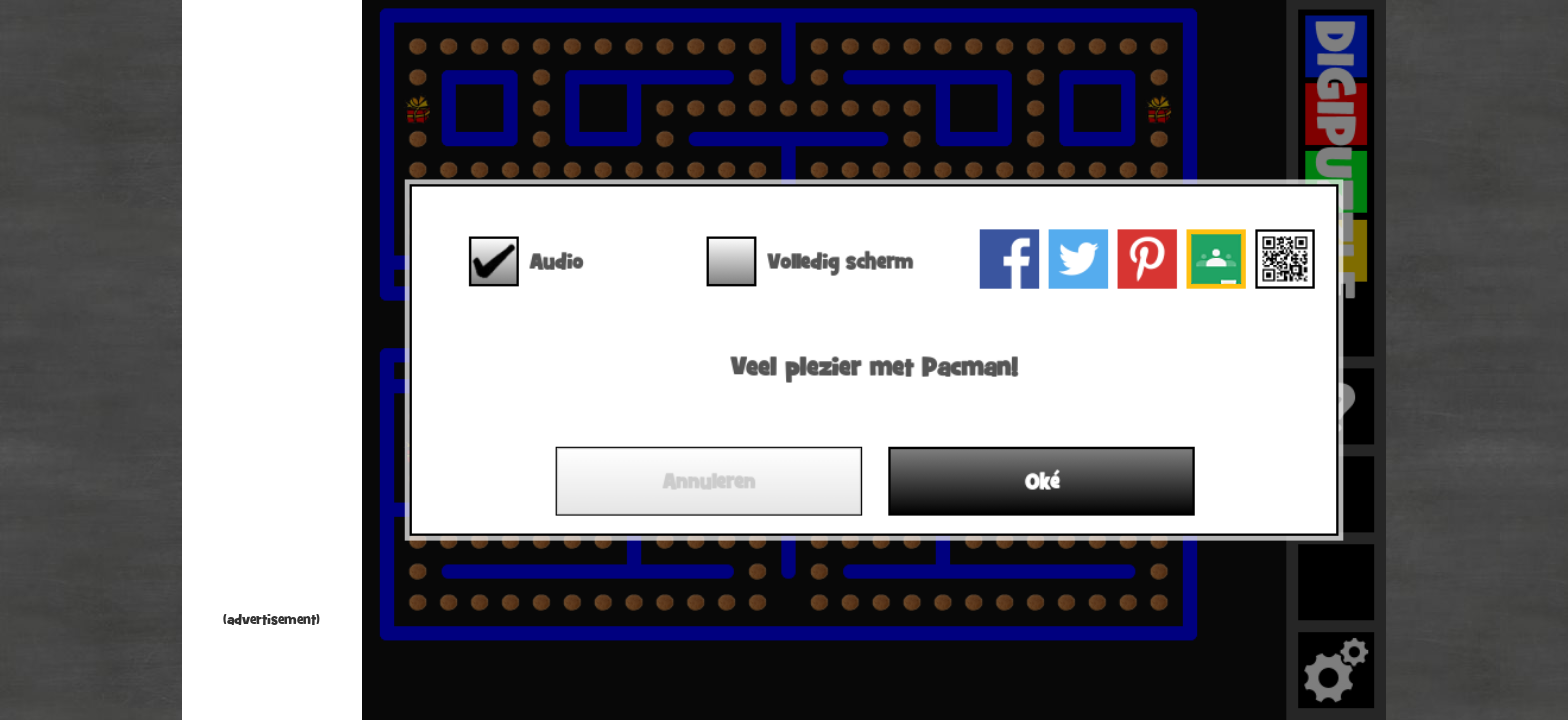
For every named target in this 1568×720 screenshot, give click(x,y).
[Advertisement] (272, 310)
